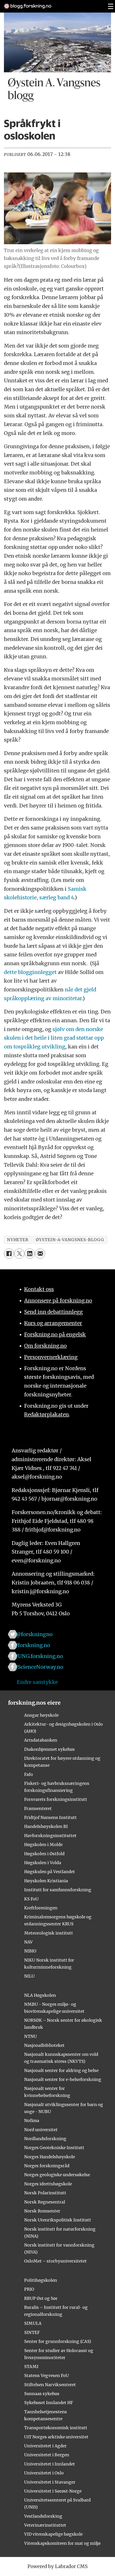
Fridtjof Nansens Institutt (50, 1817)
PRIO (29, 2289)
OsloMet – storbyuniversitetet (55, 2261)
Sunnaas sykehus (41, 2393)
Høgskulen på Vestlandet (49, 1871)
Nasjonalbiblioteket (44, 2045)
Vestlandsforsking (43, 2516)
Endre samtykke (37, 1682)
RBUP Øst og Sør (41, 2298)
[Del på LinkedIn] (30, 1254)
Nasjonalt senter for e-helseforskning (62, 2079)
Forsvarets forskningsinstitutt (55, 1799)
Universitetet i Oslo (44, 2473)
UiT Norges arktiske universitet (56, 2436)
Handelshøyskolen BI (46, 1826)
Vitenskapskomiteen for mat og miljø (62, 2543)
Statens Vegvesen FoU (46, 2375)
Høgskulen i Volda (42, 1862)
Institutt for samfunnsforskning (57, 1889)
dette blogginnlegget (30, 972)
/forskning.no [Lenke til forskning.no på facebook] (33, 1645)
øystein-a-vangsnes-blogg (70, 1239)
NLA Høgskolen (40, 1995)
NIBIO (30, 1951)
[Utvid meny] (110, 6)
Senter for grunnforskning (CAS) (57, 2341)
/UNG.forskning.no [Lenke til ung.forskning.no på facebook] (39, 1656)
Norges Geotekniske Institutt (54, 2147)
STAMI (31, 2366)
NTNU (30, 2036)
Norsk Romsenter (42, 2211)
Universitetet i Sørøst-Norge (53, 2491)
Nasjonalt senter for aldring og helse (61, 2070)
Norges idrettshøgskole (48, 2183)
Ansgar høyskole (41, 1715)
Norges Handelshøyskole (49, 2156)
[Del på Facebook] (9, 1254)
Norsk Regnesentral (44, 2202)
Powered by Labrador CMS (58, 2566)
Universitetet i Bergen (46, 2454)
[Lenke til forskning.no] (53, 4)
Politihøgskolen (40, 2280)
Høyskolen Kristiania (46, 1880)
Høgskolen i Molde (43, 1844)
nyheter (17, 1239)
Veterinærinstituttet (45, 2525)
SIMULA (32, 2323)
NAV (28, 1942)
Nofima (31, 2120)
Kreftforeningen (40, 1907)
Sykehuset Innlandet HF (48, 2402)
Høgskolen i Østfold (44, 1853)
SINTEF (32, 2332)
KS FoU (31, 1898)
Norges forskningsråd (46, 2165)
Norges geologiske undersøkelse (57, 2174)
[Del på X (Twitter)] (19, 1254)
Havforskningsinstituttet (50, 1835)
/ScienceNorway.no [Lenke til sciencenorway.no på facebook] (39, 1667)
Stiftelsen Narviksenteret (50, 2384)
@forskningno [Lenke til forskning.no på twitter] (34, 1634)
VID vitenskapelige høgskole (53, 2534)
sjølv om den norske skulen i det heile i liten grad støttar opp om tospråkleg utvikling (54, 1038)
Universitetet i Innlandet (49, 2464)
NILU (29, 1976)
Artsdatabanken (40, 1740)
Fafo (28, 1774)
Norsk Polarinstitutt (45, 2192)
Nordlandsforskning (45, 2138)
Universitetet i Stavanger (49, 2482)
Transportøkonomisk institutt (55, 2427)
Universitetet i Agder (45, 2445)
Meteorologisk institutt (48, 1933)
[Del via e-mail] (40, 1254)
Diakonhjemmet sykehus (49, 1749)
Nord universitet (41, 2129)
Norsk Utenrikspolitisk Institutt (57, 2220)
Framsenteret (38, 1808)
